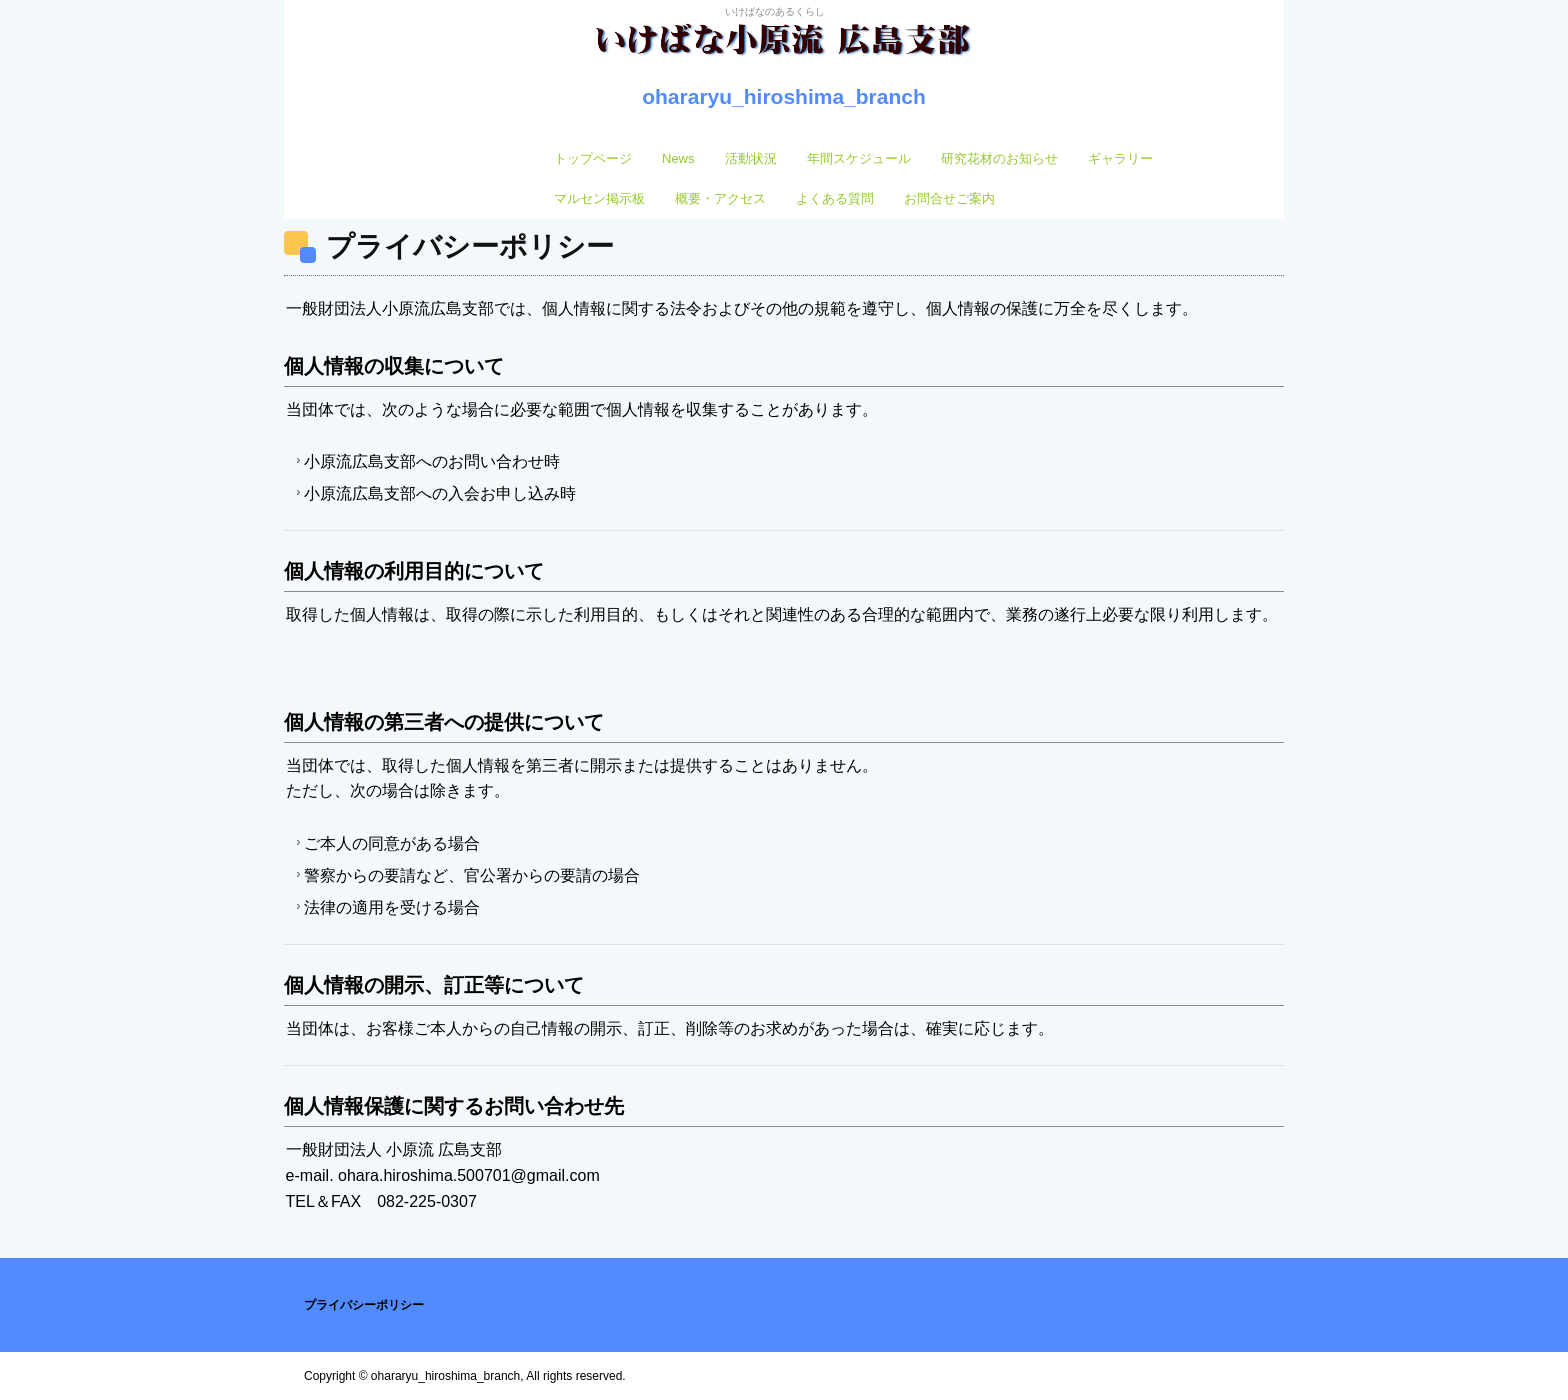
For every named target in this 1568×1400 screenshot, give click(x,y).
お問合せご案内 (949, 198)
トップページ (593, 158)
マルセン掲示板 (599, 198)
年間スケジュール (859, 158)
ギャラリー (1120, 158)
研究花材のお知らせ (999, 158)
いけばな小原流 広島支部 (784, 51)
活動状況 (751, 158)
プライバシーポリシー (364, 1305)
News (678, 158)
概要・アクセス (720, 198)
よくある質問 (835, 198)
